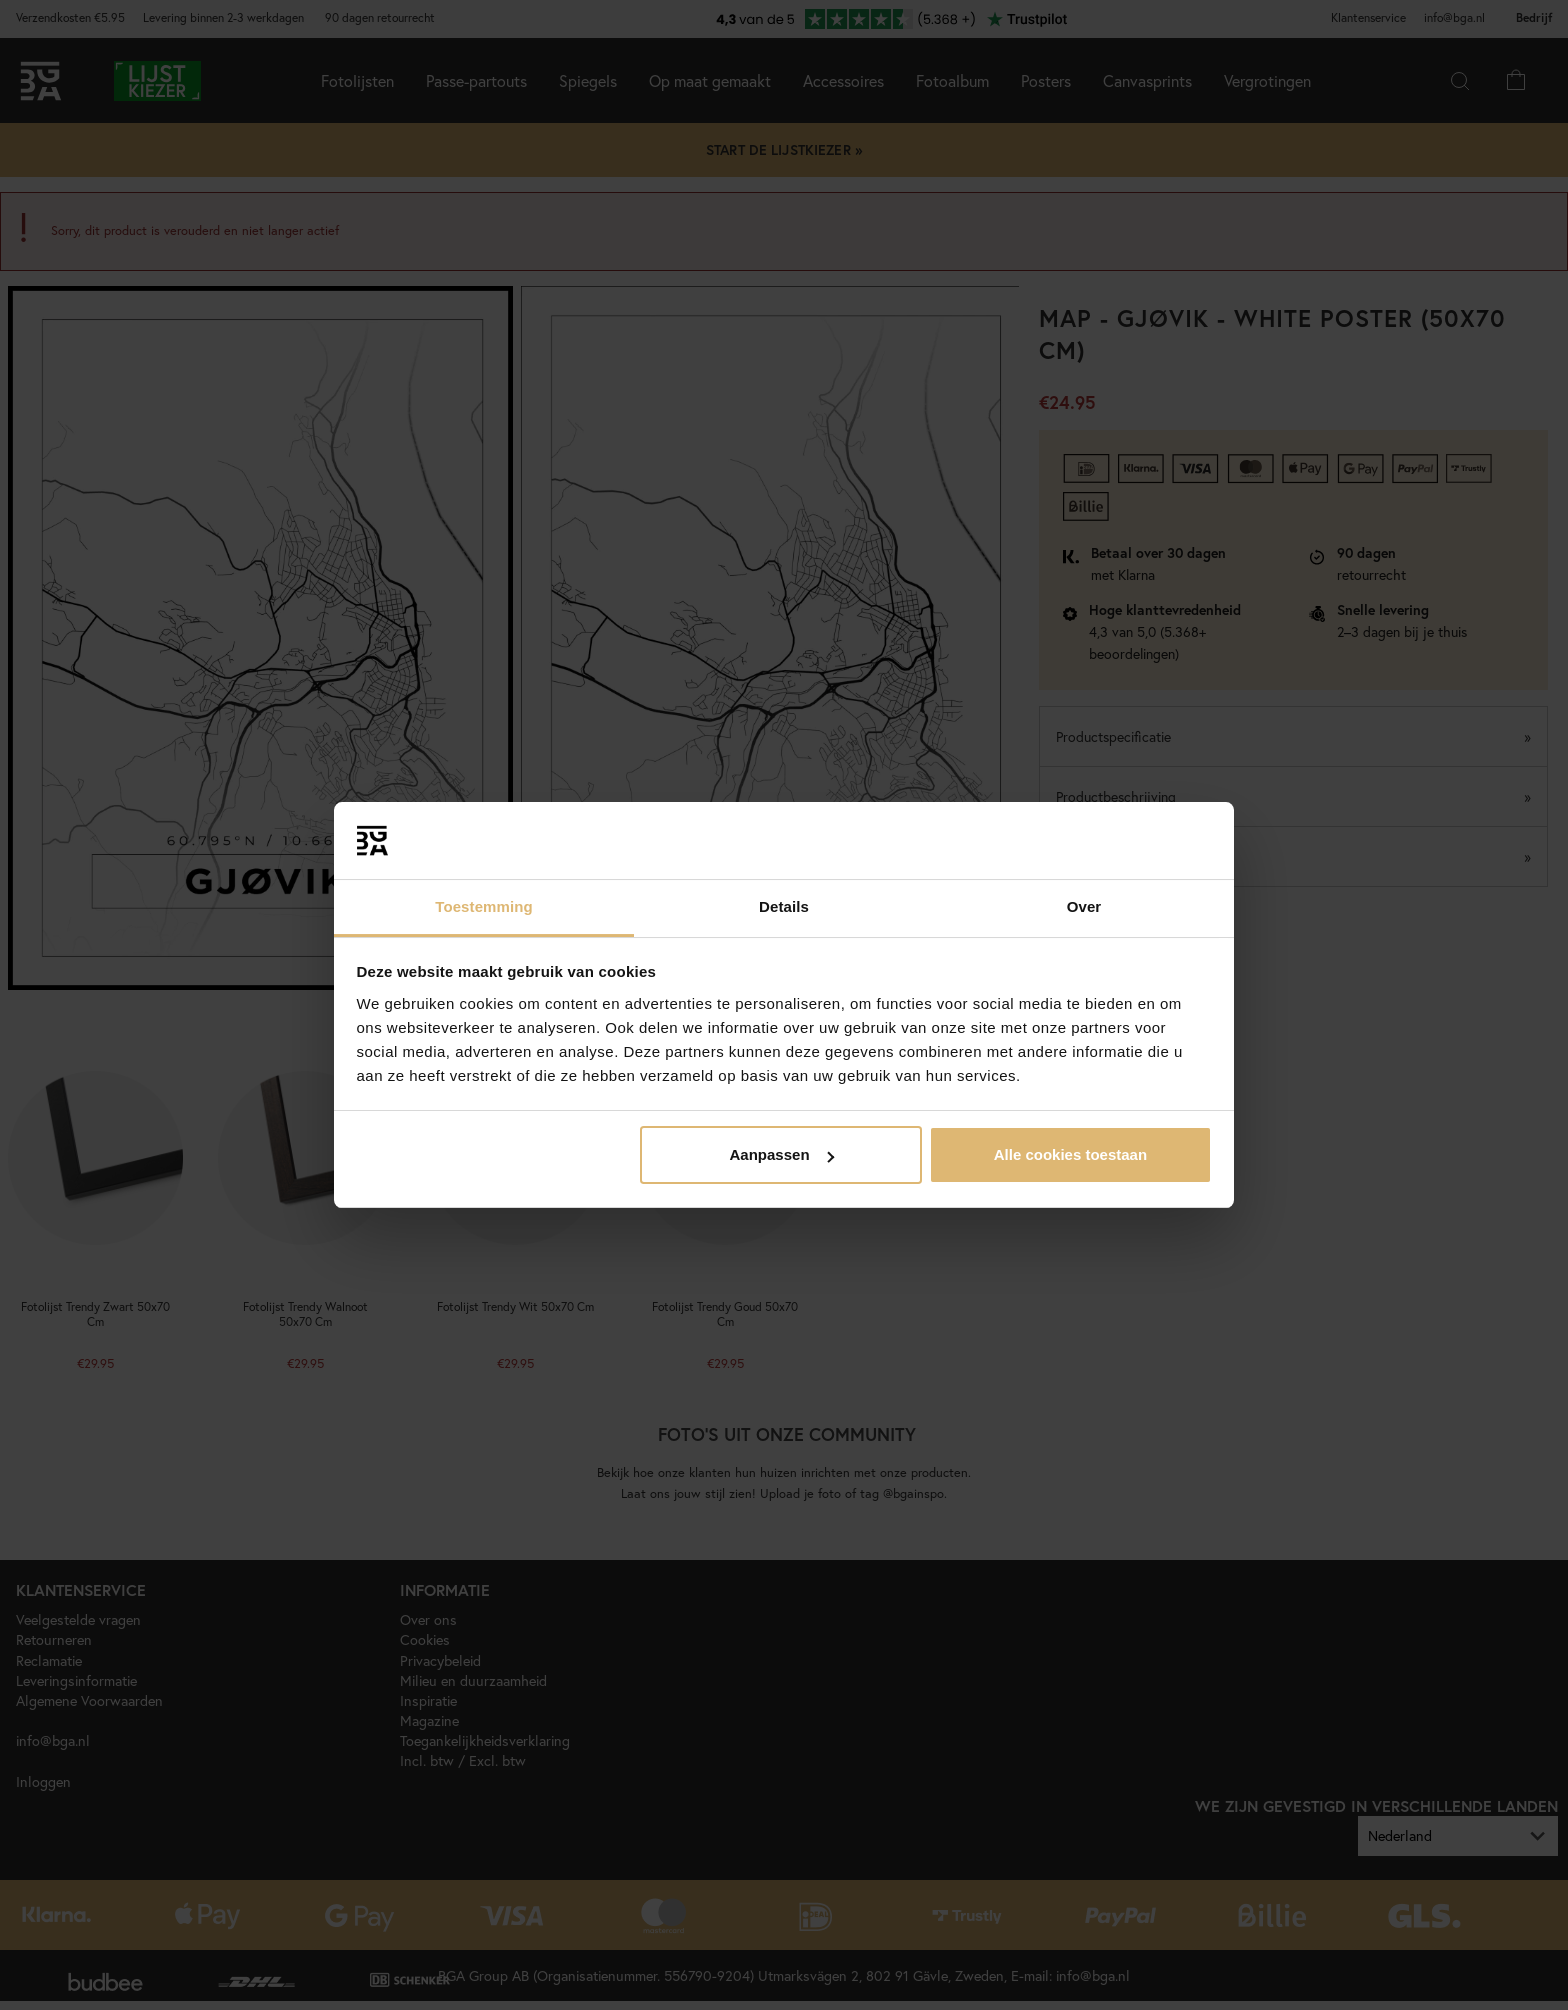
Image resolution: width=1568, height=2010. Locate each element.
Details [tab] (784, 906)
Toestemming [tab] (484, 906)
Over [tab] (1084, 906)
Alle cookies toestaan (1070, 1154)
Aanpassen (782, 1154)
